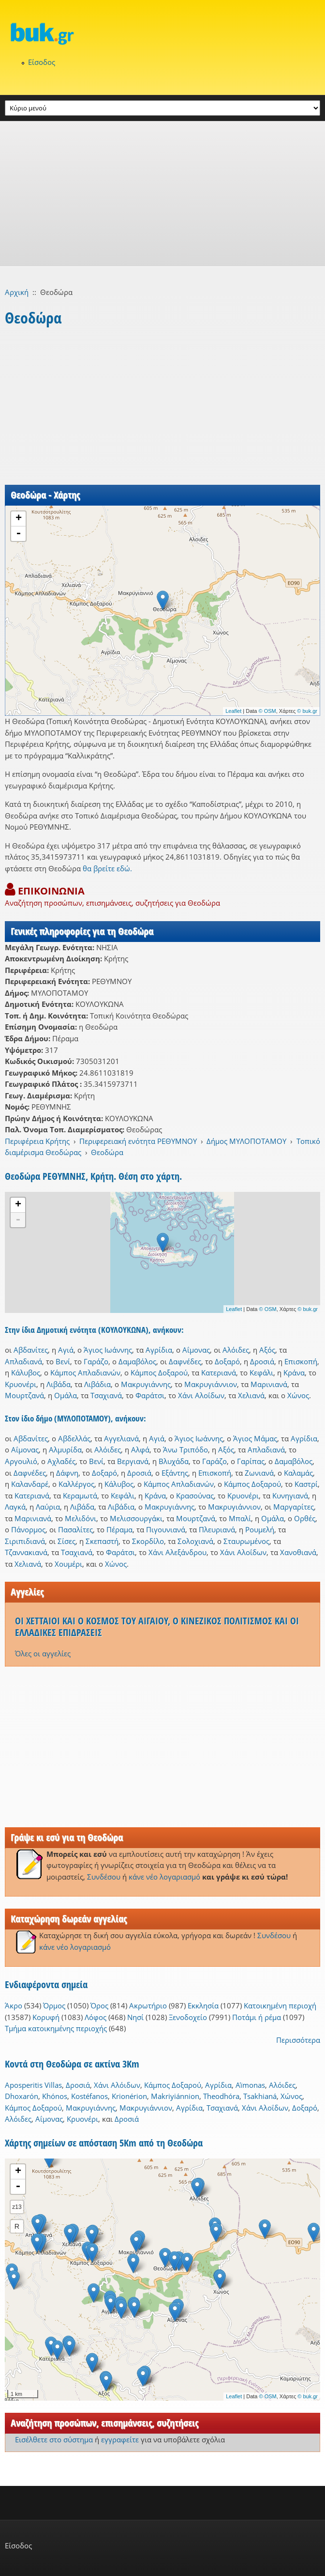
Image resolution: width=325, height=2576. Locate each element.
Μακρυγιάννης (146, 1384)
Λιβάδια (97, 1384)
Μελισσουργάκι (136, 1518)
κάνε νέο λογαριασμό (164, 1877)
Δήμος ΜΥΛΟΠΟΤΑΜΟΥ (246, 1141)
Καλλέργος (76, 1484)
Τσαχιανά (106, 1395)
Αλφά (140, 1449)
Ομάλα (65, 1395)
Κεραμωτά (80, 1495)
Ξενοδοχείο (188, 2017)
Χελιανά (251, 1395)
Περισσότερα (298, 2040)
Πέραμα (119, 1529)
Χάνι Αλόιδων (117, 2085)
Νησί (135, 2017)
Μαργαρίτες (293, 1507)
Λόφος (95, 2017)
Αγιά (66, 1350)
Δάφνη (67, 1473)
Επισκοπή (300, 1361)
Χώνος (298, 1395)
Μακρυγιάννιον (210, 1384)
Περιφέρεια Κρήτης (37, 1141)
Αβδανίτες (31, 1350)
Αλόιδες (235, 1350)
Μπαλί (240, 1518)
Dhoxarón (21, 2096)
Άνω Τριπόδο (185, 1449)
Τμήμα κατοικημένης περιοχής (56, 2028)
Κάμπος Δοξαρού (159, 1372)
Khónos (54, 2096)
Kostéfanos (89, 2096)
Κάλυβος (25, 1372)
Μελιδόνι (80, 1518)
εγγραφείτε (120, 2439)
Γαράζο (96, 1361)
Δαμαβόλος (137, 1361)
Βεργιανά (132, 1461)
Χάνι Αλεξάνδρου (177, 1552)
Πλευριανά (217, 1529)
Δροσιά (262, 1361)
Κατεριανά (218, 1372)
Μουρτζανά (24, 1395)
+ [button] (18, 518)
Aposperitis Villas (33, 2085)
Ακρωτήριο (148, 2005)
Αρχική (17, 292)
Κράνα (294, 1372)
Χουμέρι (68, 1564)
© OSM (267, 711)
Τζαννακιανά (26, 1552)
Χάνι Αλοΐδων (201, 1395)
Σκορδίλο (148, 1541)
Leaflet (233, 711)
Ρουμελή (259, 1529)
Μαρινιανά (269, 1384)
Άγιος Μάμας (255, 1438)
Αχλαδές (61, 1461)
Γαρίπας (251, 1461)
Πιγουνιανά (165, 1529)
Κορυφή (45, 2017)
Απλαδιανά (23, 1361)
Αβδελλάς (74, 1438)
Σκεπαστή (102, 1541)
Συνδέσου (103, 1877)
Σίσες (66, 1541)
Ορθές (304, 1518)
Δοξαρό (227, 1361)
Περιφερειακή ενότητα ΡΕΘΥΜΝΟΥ (138, 1141)
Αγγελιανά (121, 1438)
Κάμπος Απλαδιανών (85, 1372)
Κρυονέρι (20, 1384)
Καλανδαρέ (29, 1484)
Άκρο (13, 2005)
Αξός (267, 1350)
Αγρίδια (159, 1350)
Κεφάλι (261, 1372)
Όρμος (54, 2005)
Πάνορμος (28, 1529)
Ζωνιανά (259, 1473)
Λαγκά (15, 1507)
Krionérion (129, 2096)
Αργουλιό (21, 1461)
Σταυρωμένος (246, 1541)
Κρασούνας (195, 1495)
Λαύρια (48, 1507)
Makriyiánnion (175, 2096)
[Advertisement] (162, 193)
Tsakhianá (260, 2096)
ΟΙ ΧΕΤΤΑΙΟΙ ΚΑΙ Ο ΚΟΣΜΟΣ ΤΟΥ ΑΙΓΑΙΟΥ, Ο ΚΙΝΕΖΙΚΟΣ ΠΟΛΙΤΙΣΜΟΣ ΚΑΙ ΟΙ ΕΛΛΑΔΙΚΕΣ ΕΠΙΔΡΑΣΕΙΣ (157, 1626)
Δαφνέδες (185, 1361)
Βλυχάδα (174, 1461)
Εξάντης (175, 1473)
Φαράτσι (149, 1395)
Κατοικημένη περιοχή (280, 2005)
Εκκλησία (203, 2005)
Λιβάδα (58, 1384)
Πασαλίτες (75, 1529)
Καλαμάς (298, 1473)
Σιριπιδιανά (25, 1541)
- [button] (18, 533)
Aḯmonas (250, 2085)
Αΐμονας (196, 1350)
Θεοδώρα (107, 1152)
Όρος (99, 2005)
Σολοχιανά (195, 1541)
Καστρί (306, 1484)
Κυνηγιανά (290, 1495)
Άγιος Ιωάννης (108, 1350)
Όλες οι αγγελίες (43, 1653)
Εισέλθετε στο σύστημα (54, 2439)
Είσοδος (41, 62)
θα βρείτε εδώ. (107, 868)
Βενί (63, 1361)
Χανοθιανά (298, 1552)
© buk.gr (307, 711)
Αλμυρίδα (65, 1449)
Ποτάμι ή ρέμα (256, 2017)
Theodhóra (221, 2096)
